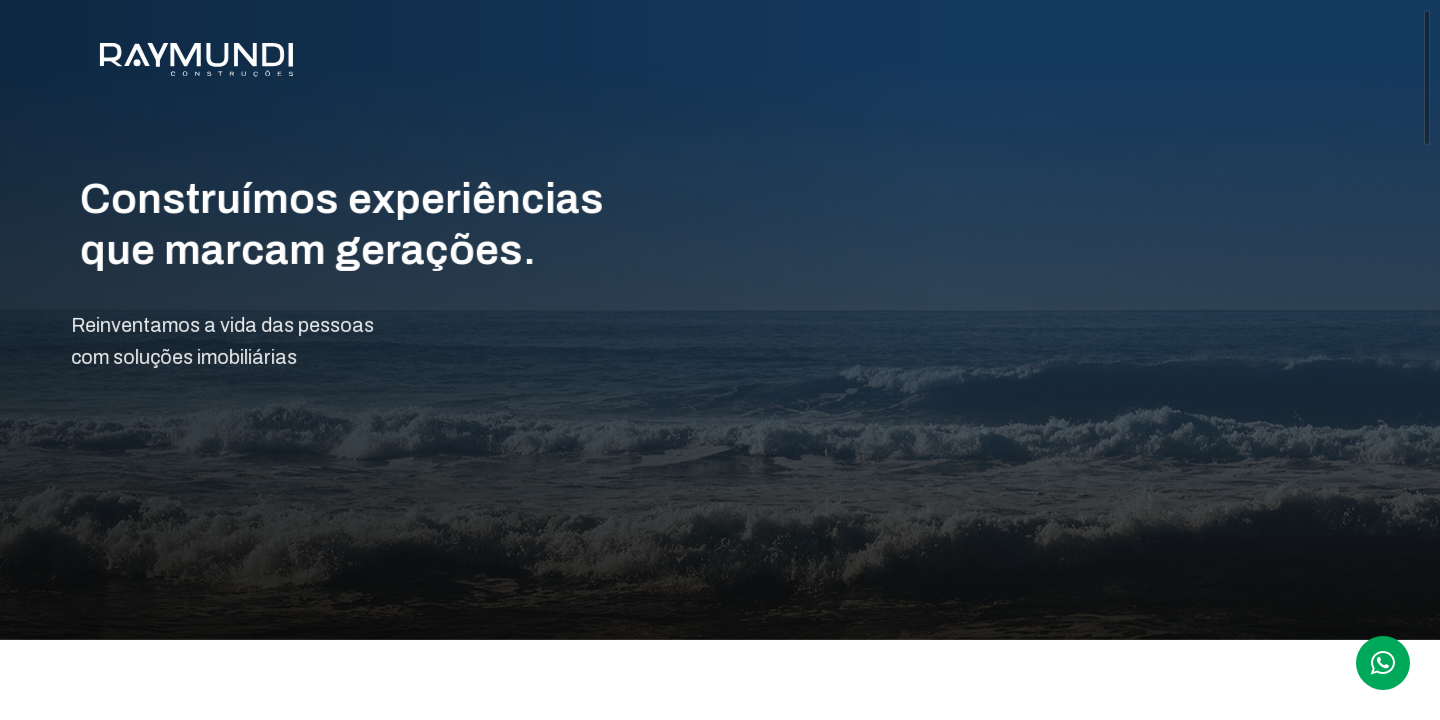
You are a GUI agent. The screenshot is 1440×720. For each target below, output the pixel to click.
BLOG (1219, 63)
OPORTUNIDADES (1085, 63)
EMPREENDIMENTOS (889, 63)
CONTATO (1322, 63)
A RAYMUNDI (715, 63)
